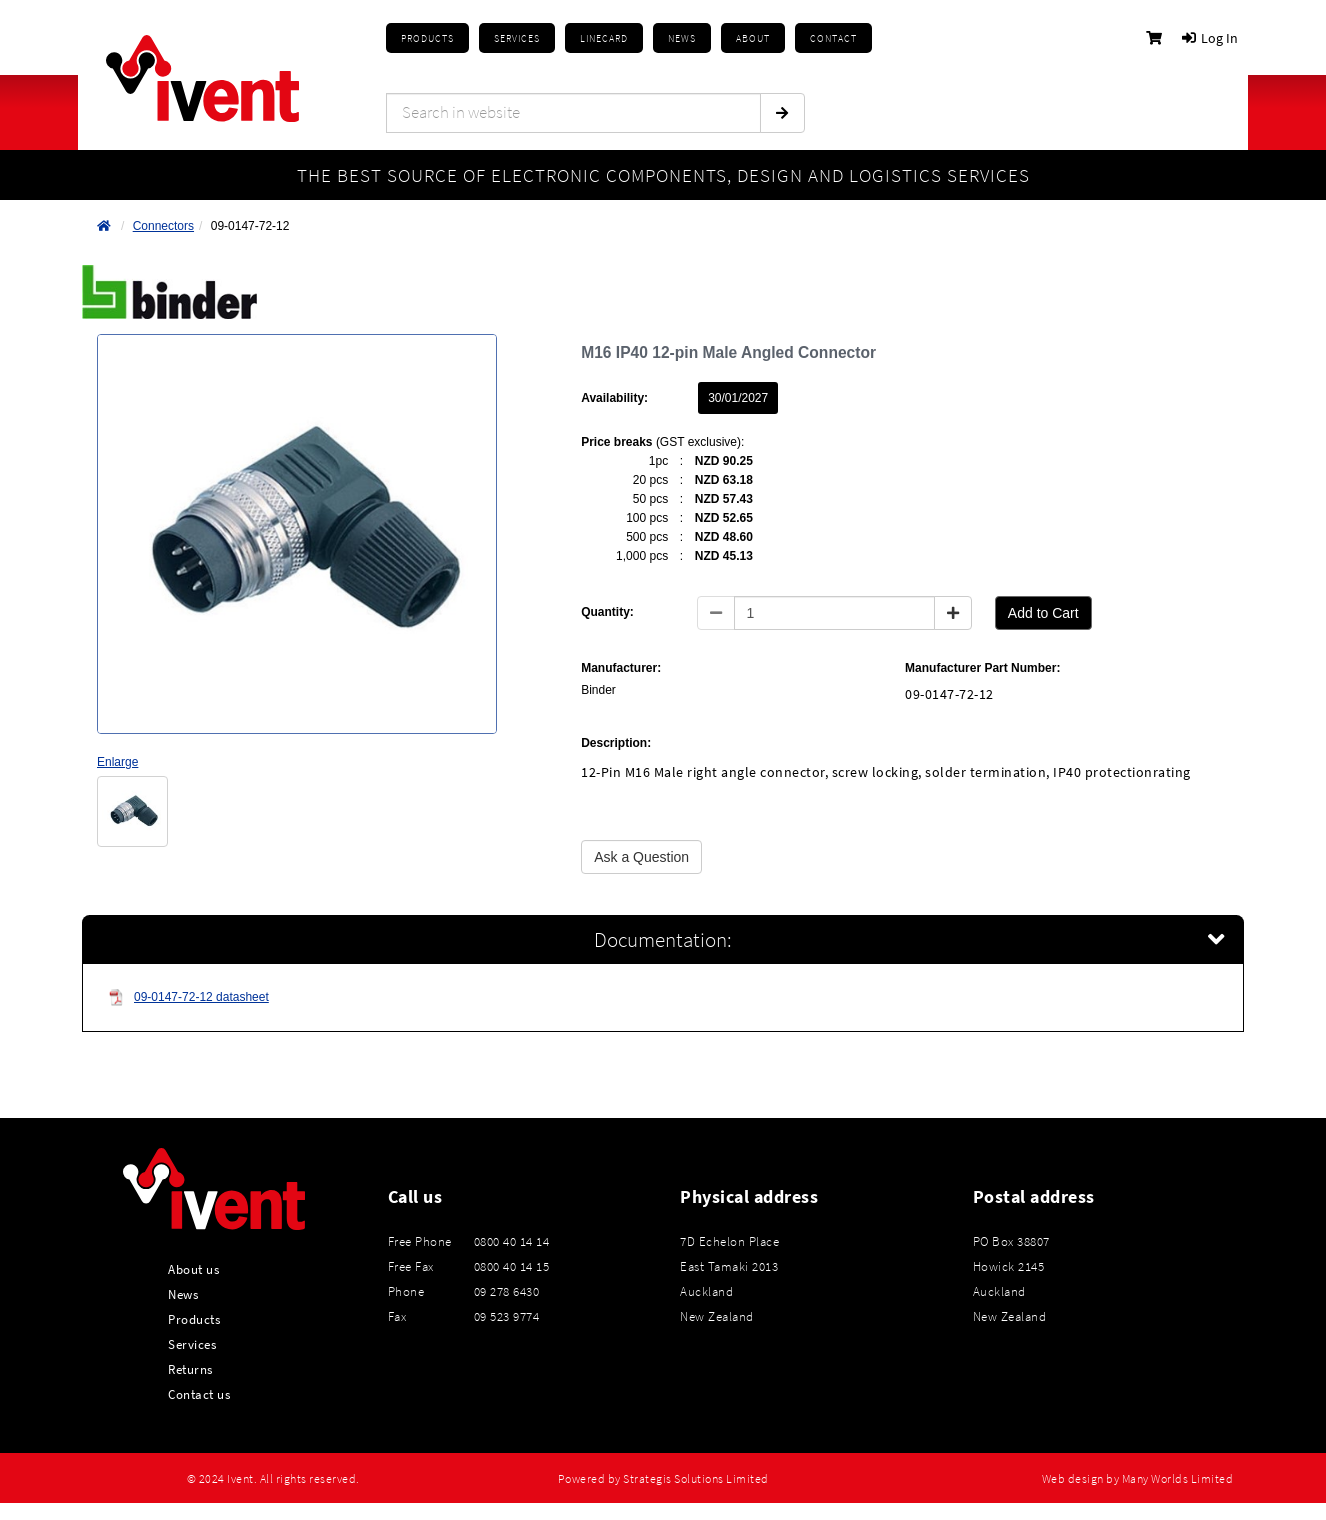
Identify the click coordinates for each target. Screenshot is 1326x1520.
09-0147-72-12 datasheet (188, 997)
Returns (190, 1369)
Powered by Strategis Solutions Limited (663, 1479)
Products (427, 38)
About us (193, 1269)
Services (192, 1344)
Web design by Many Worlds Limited (1138, 1479)
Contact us (199, 1394)
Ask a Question (641, 857)
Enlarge (117, 762)
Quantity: (607, 612)
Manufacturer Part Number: (982, 668)
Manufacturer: (621, 668)
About (753, 38)
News (183, 1294)
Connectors (163, 226)
